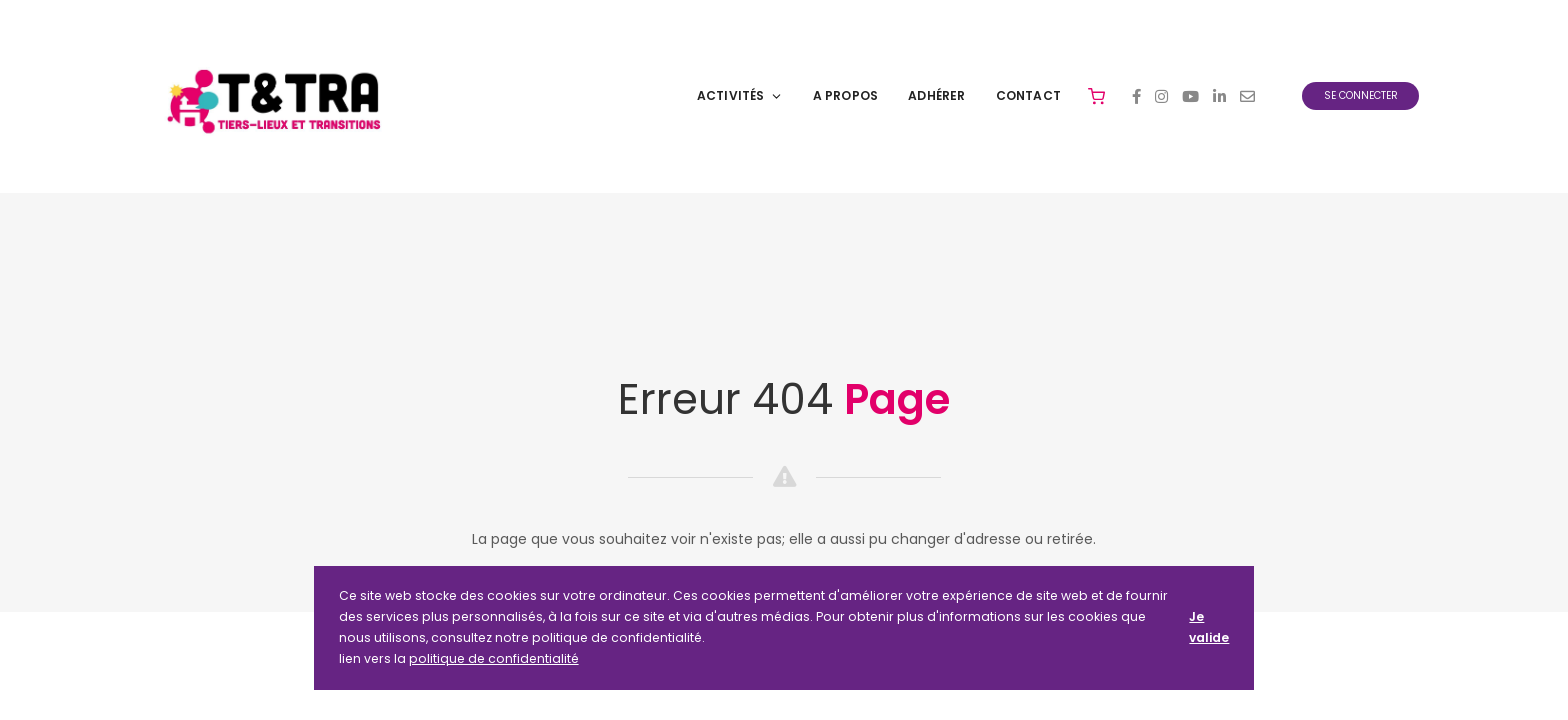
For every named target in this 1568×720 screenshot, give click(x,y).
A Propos (846, 95)
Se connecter (1361, 95)
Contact (1028, 95)
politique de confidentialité (494, 658)
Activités (740, 95)
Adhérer (936, 95)
